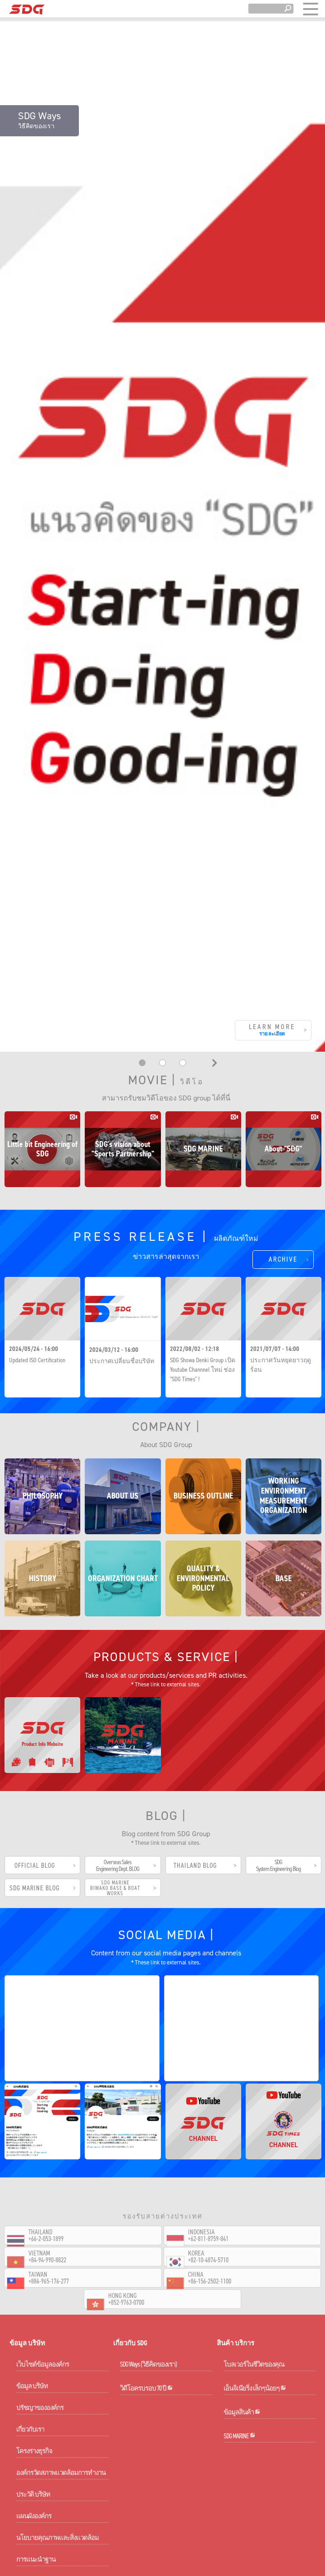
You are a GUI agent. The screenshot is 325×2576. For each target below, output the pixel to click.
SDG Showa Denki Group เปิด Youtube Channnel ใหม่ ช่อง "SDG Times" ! (202, 1291)
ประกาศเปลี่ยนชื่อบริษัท (121, 1282)
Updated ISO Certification (37, 1281)
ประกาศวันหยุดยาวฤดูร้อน (280, 1286)
